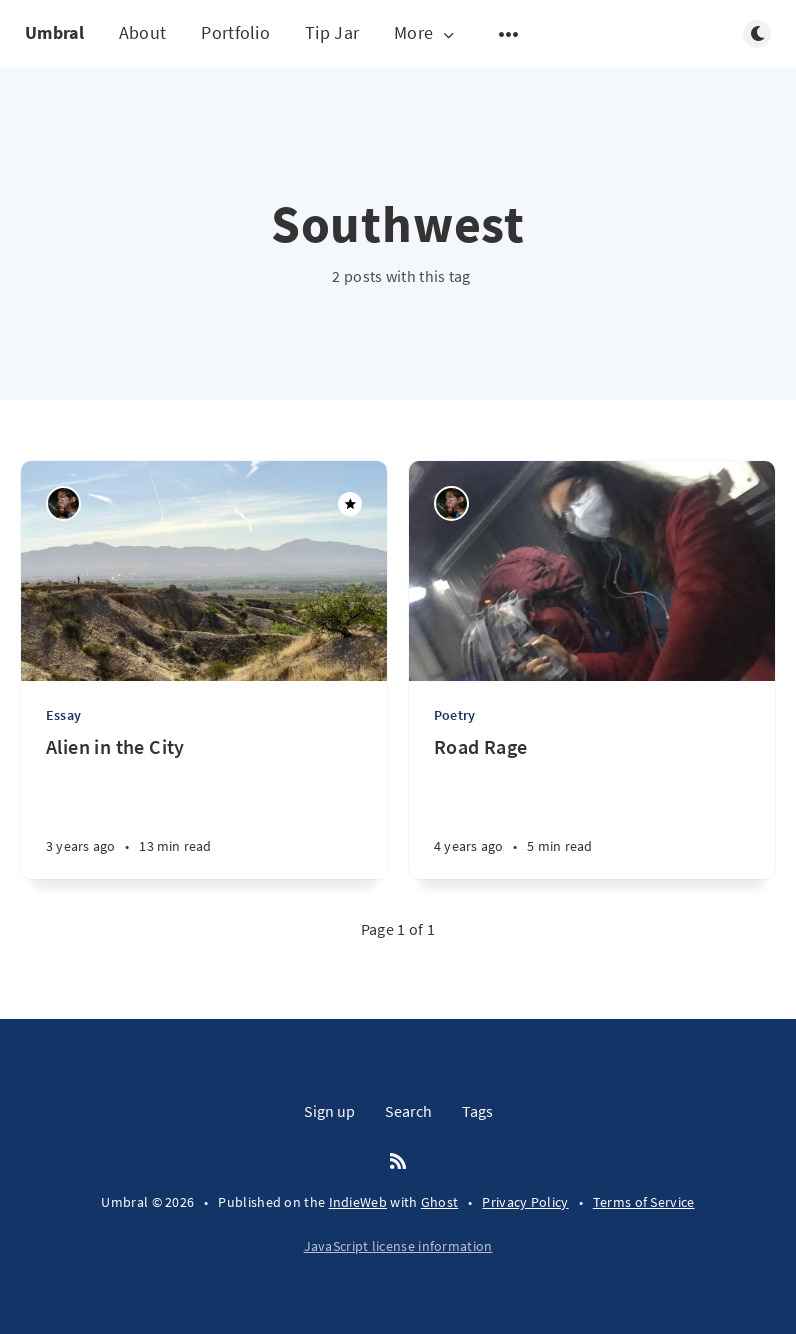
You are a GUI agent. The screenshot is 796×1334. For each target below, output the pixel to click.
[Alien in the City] (204, 806)
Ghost (440, 1202)
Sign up (329, 1111)
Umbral (54, 32)
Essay (63, 715)
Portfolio (235, 32)
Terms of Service (644, 1202)
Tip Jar (332, 32)
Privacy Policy (525, 1202)
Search (408, 1111)
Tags (477, 1111)
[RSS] (398, 1162)
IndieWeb (358, 1202)
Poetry (454, 715)
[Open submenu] (509, 34)
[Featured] (350, 504)
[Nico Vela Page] (63, 503)
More (426, 33)
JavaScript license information (398, 1246)
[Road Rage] (592, 806)
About (143, 32)
